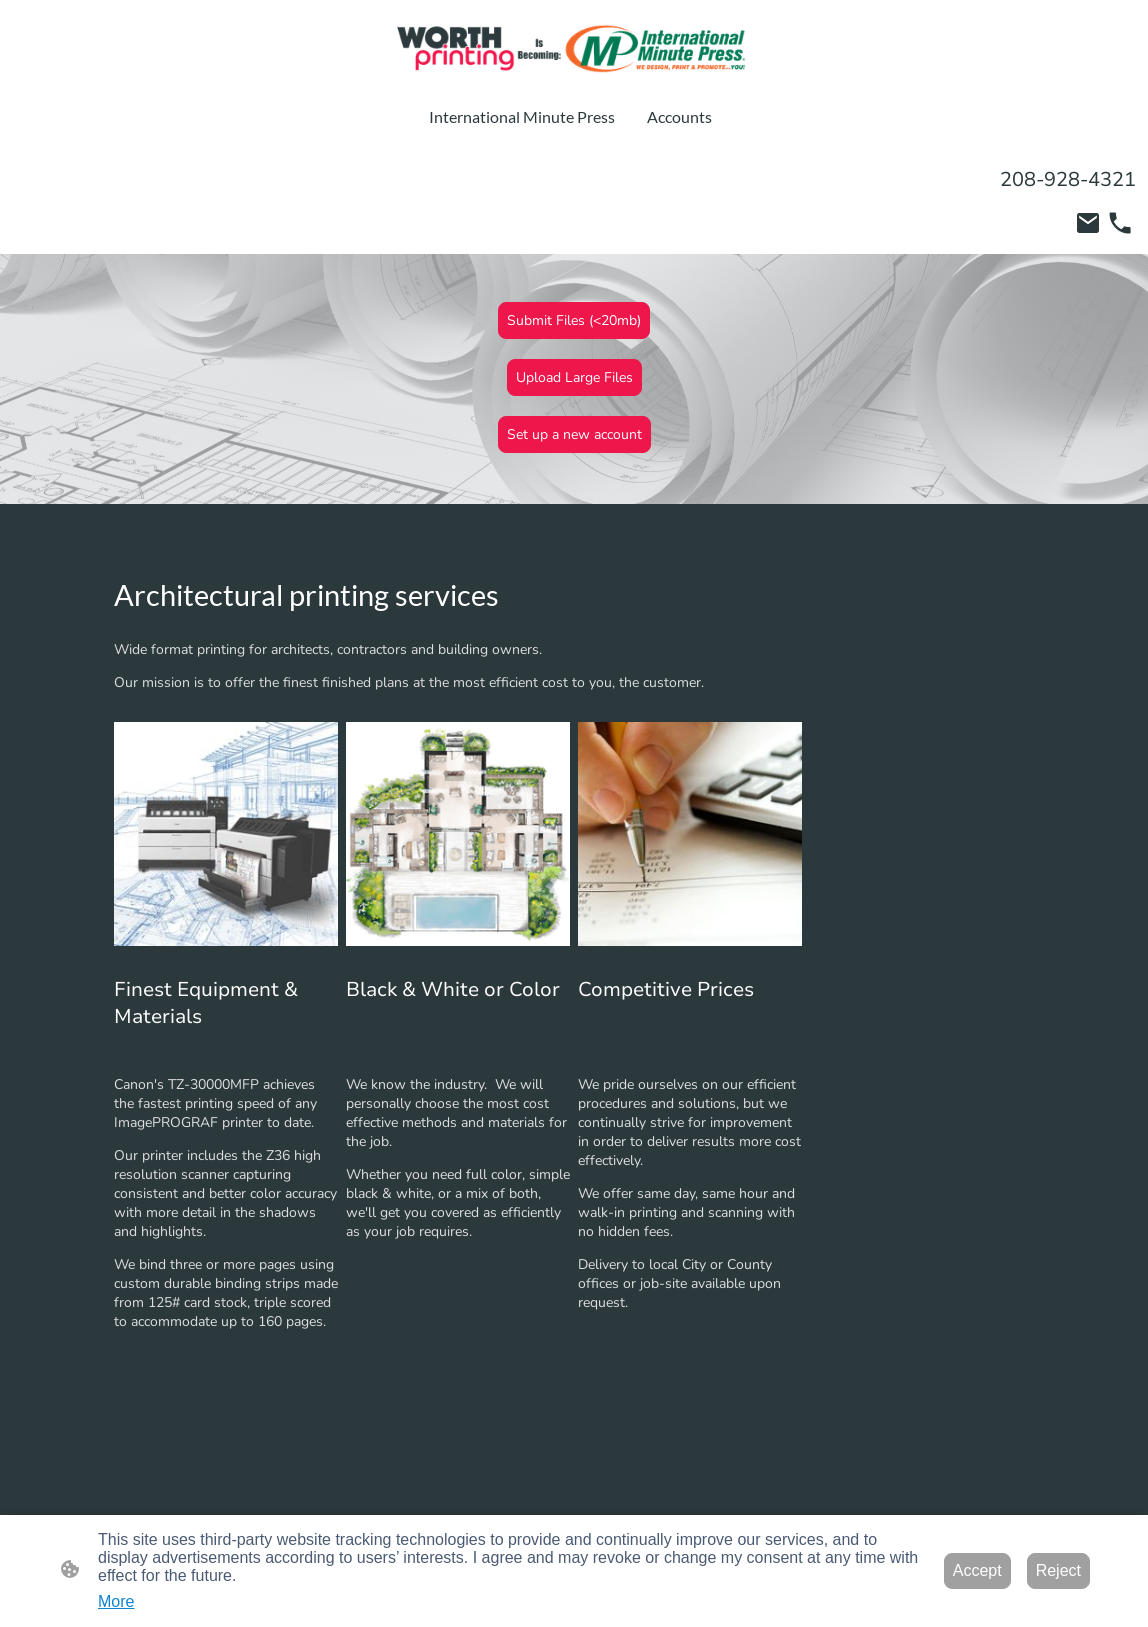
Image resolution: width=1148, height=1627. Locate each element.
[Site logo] (573, 48)
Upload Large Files (574, 377)
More (116, 1601)
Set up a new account (574, 434)
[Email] (1088, 223)
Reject (1058, 1570)
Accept (977, 1570)
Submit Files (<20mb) (574, 320)
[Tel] (1120, 223)
